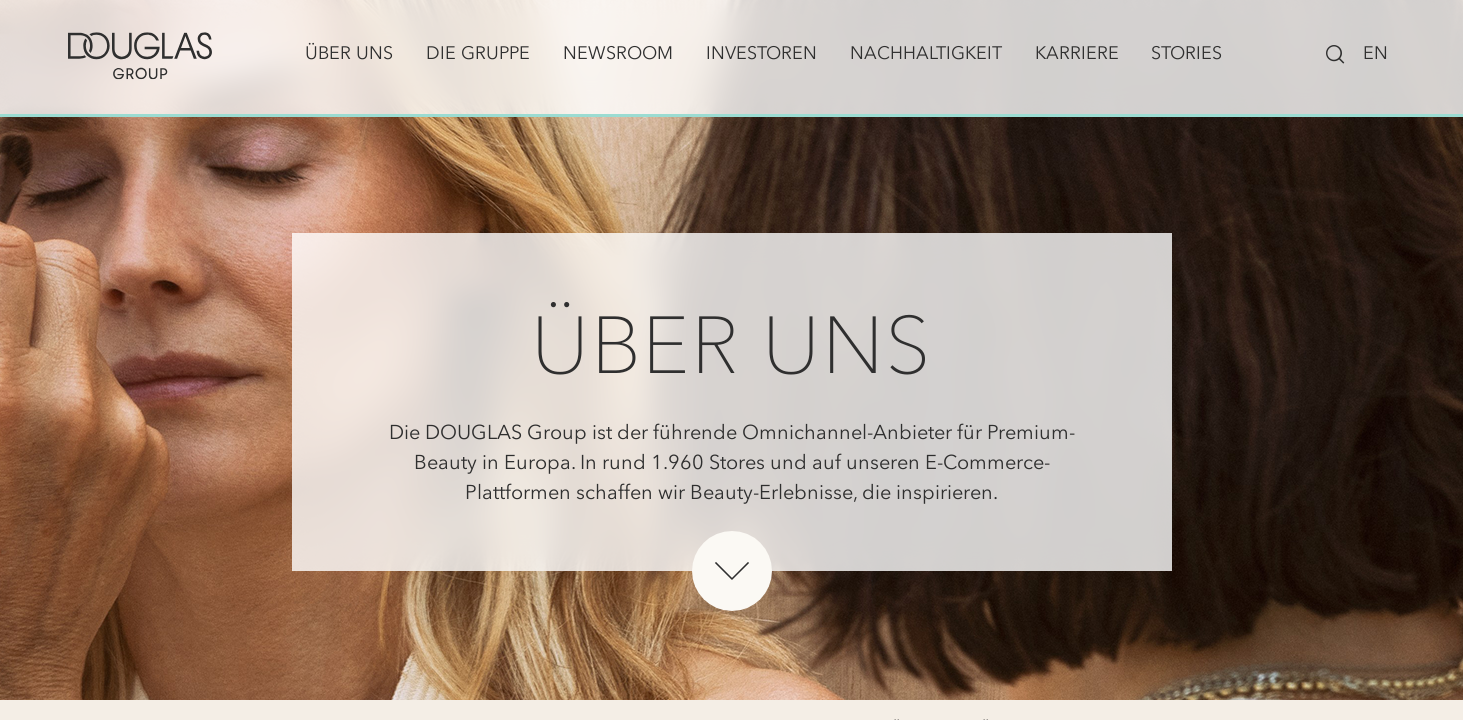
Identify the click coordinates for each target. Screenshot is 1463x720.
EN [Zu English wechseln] (1375, 53)
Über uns (349, 53)
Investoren (761, 53)
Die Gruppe (478, 53)
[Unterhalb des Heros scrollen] (732, 571)
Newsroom (618, 53)
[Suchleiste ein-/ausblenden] (1335, 52)
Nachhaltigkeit (926, 53)
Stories (1186, 53)
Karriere (1077, 53)
